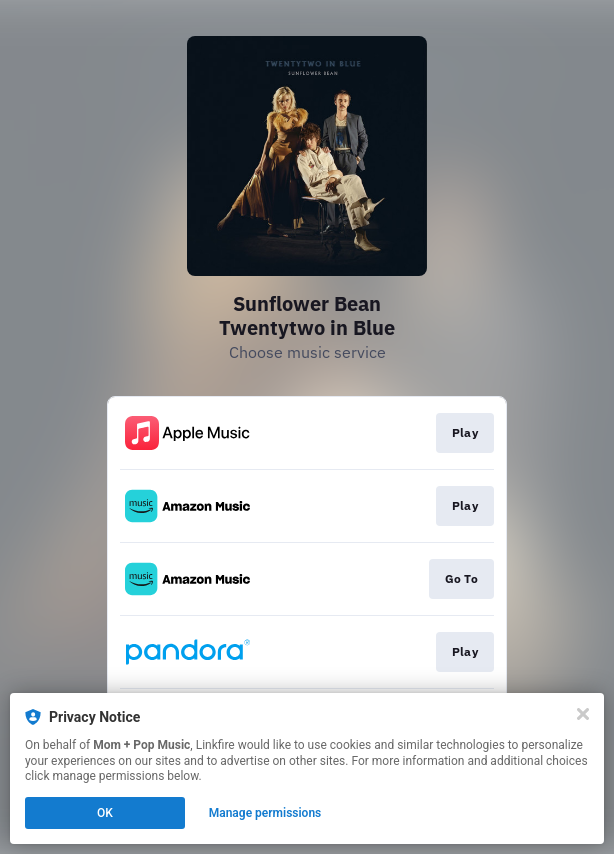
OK (105, 813)
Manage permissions (265, 813)
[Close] (583, 714)
